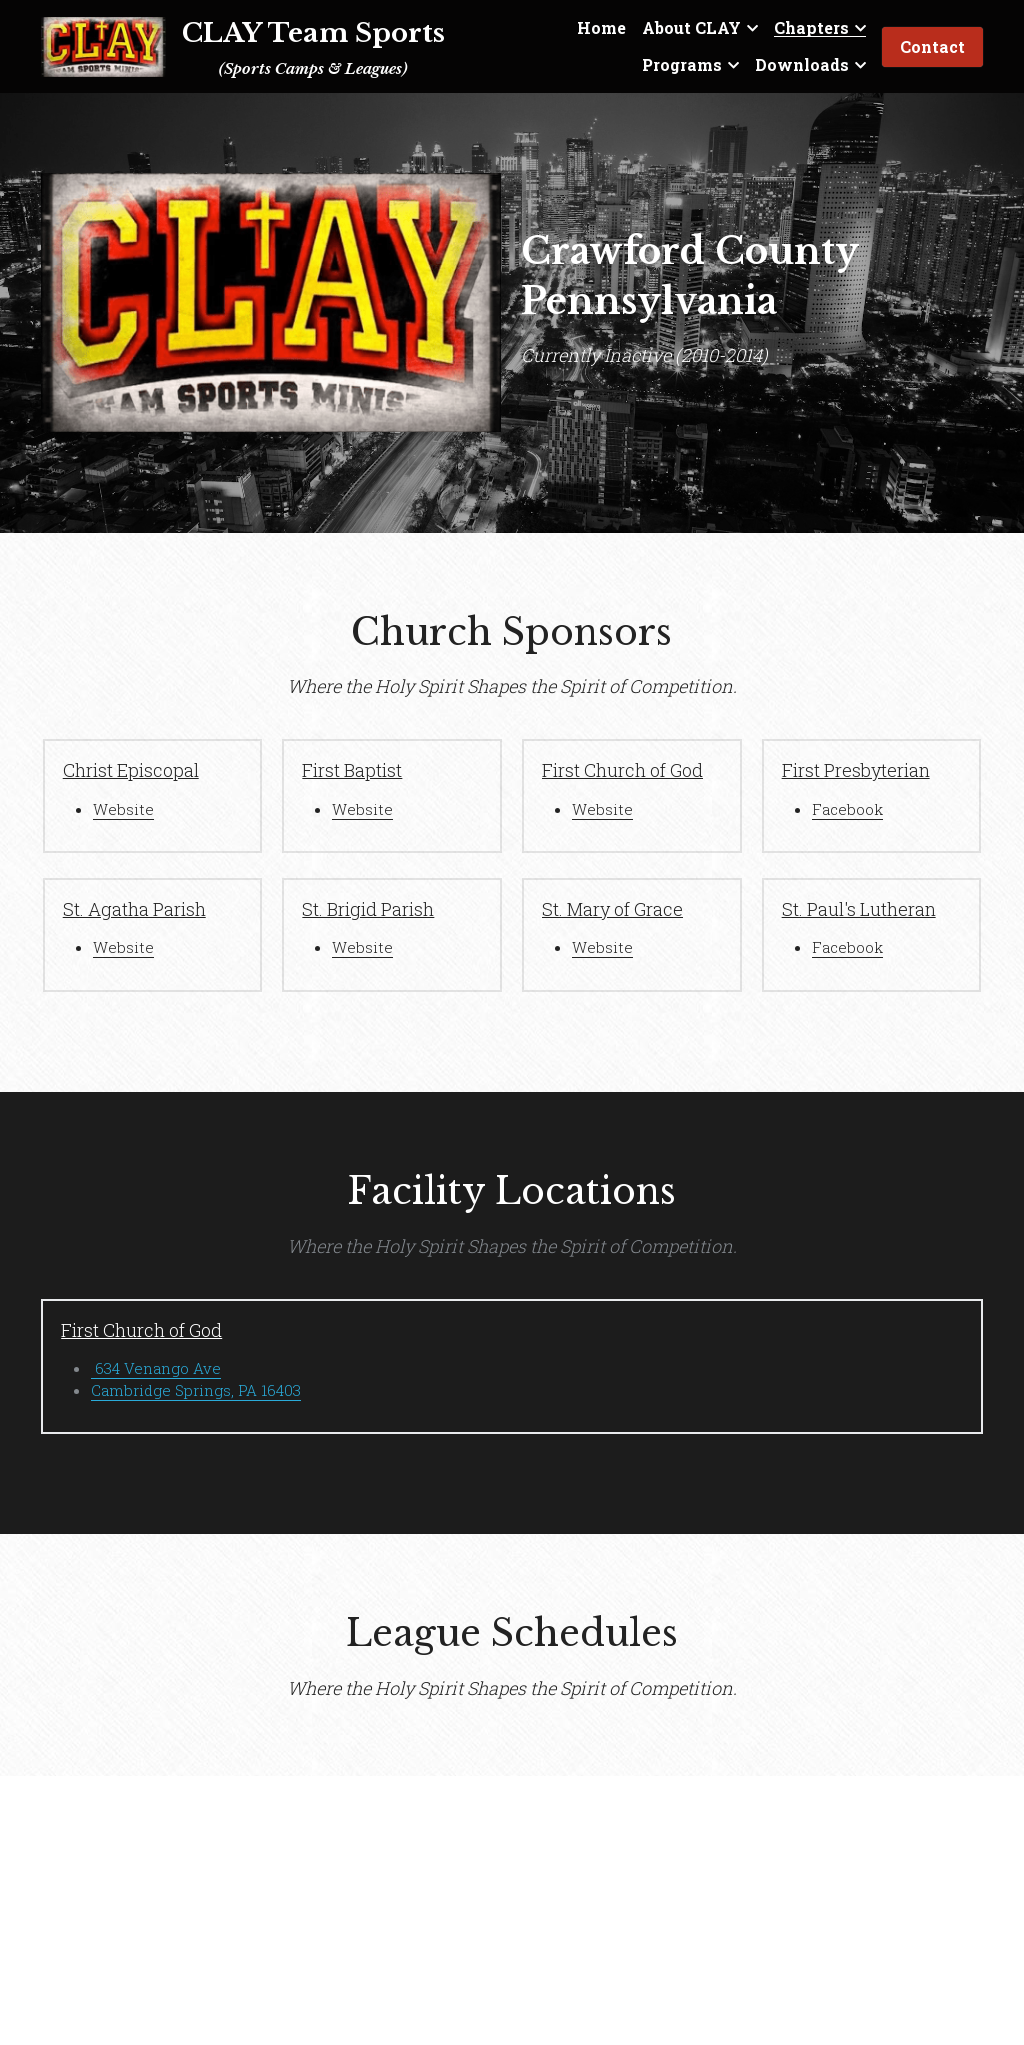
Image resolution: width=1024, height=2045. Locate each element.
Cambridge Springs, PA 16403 (196, 1390)
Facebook (847, 809)
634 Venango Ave (156, 1368)
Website (123, 809)
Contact (932, 46)
